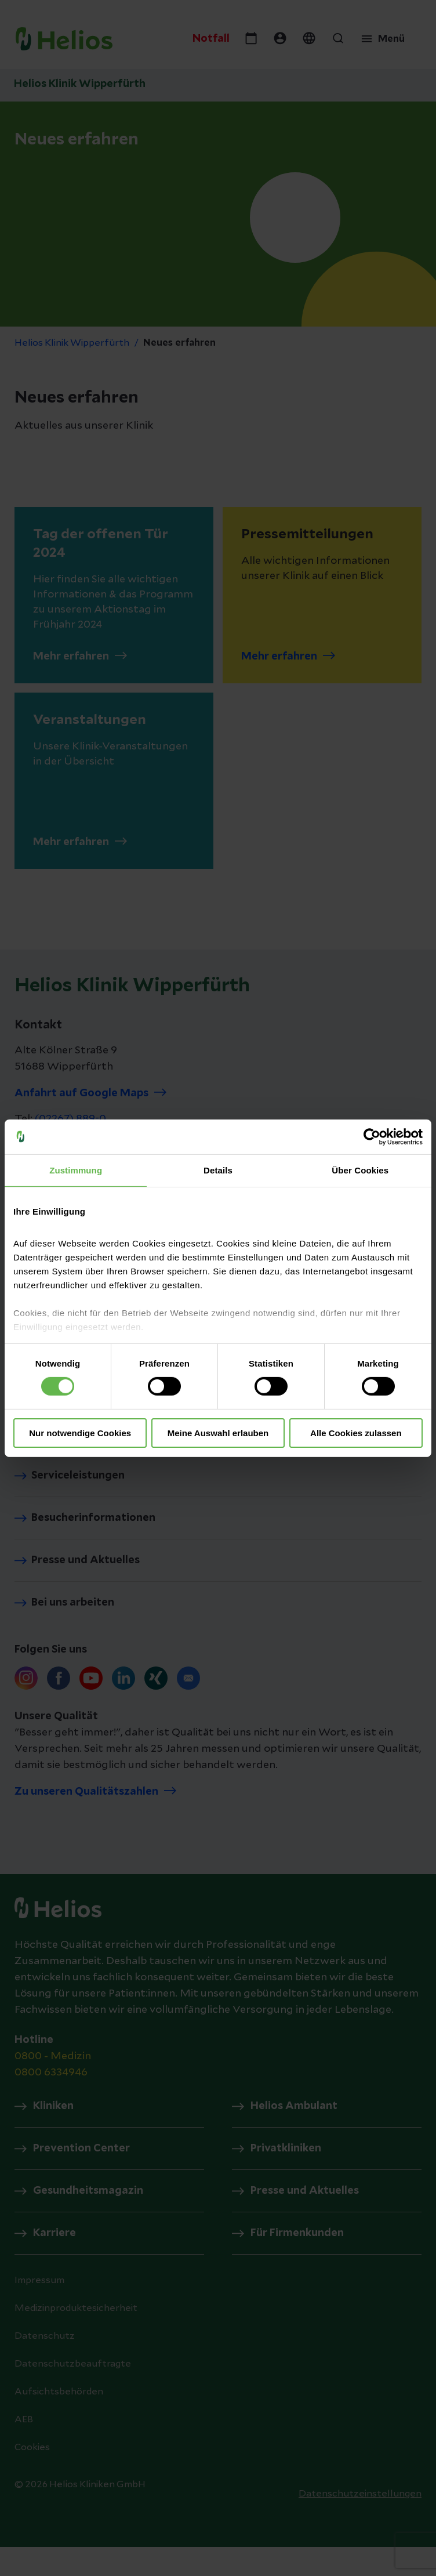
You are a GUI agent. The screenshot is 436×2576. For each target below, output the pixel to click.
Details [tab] (218, 1170)
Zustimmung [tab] (75, 1170)
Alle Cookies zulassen (356, 1433)
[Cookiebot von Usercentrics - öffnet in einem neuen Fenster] (372, 1136)
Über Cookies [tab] (360, 1170)
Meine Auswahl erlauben (218, 1433)
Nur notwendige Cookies (80, 1433)
